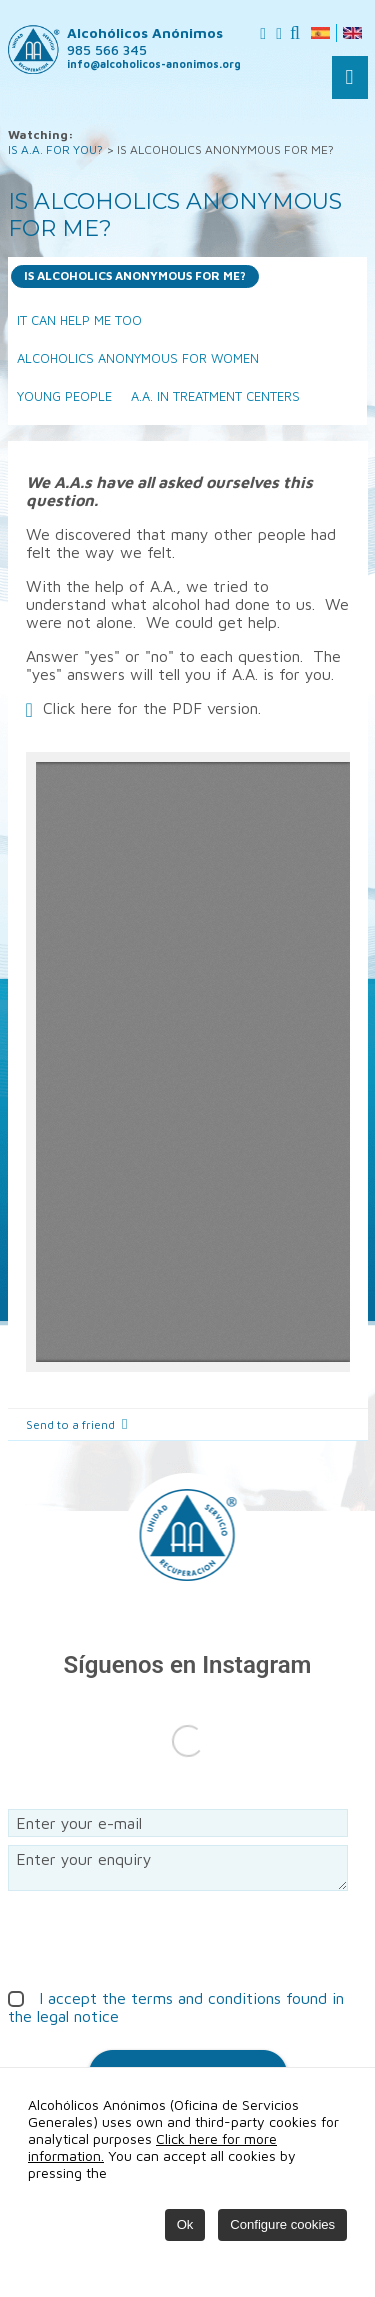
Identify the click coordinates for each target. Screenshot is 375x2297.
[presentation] (160, 1938)
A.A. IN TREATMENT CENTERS (215, 396)
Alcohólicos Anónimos (145, 41)
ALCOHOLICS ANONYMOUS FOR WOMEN (138, 358)
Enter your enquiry (178, 1868)
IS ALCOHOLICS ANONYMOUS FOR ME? (135, 275)
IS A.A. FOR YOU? (55, 149)
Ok (185, 2224)
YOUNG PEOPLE (64, 396)
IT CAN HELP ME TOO (79, 320)
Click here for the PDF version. (152, 708)
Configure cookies (282, 2224)
